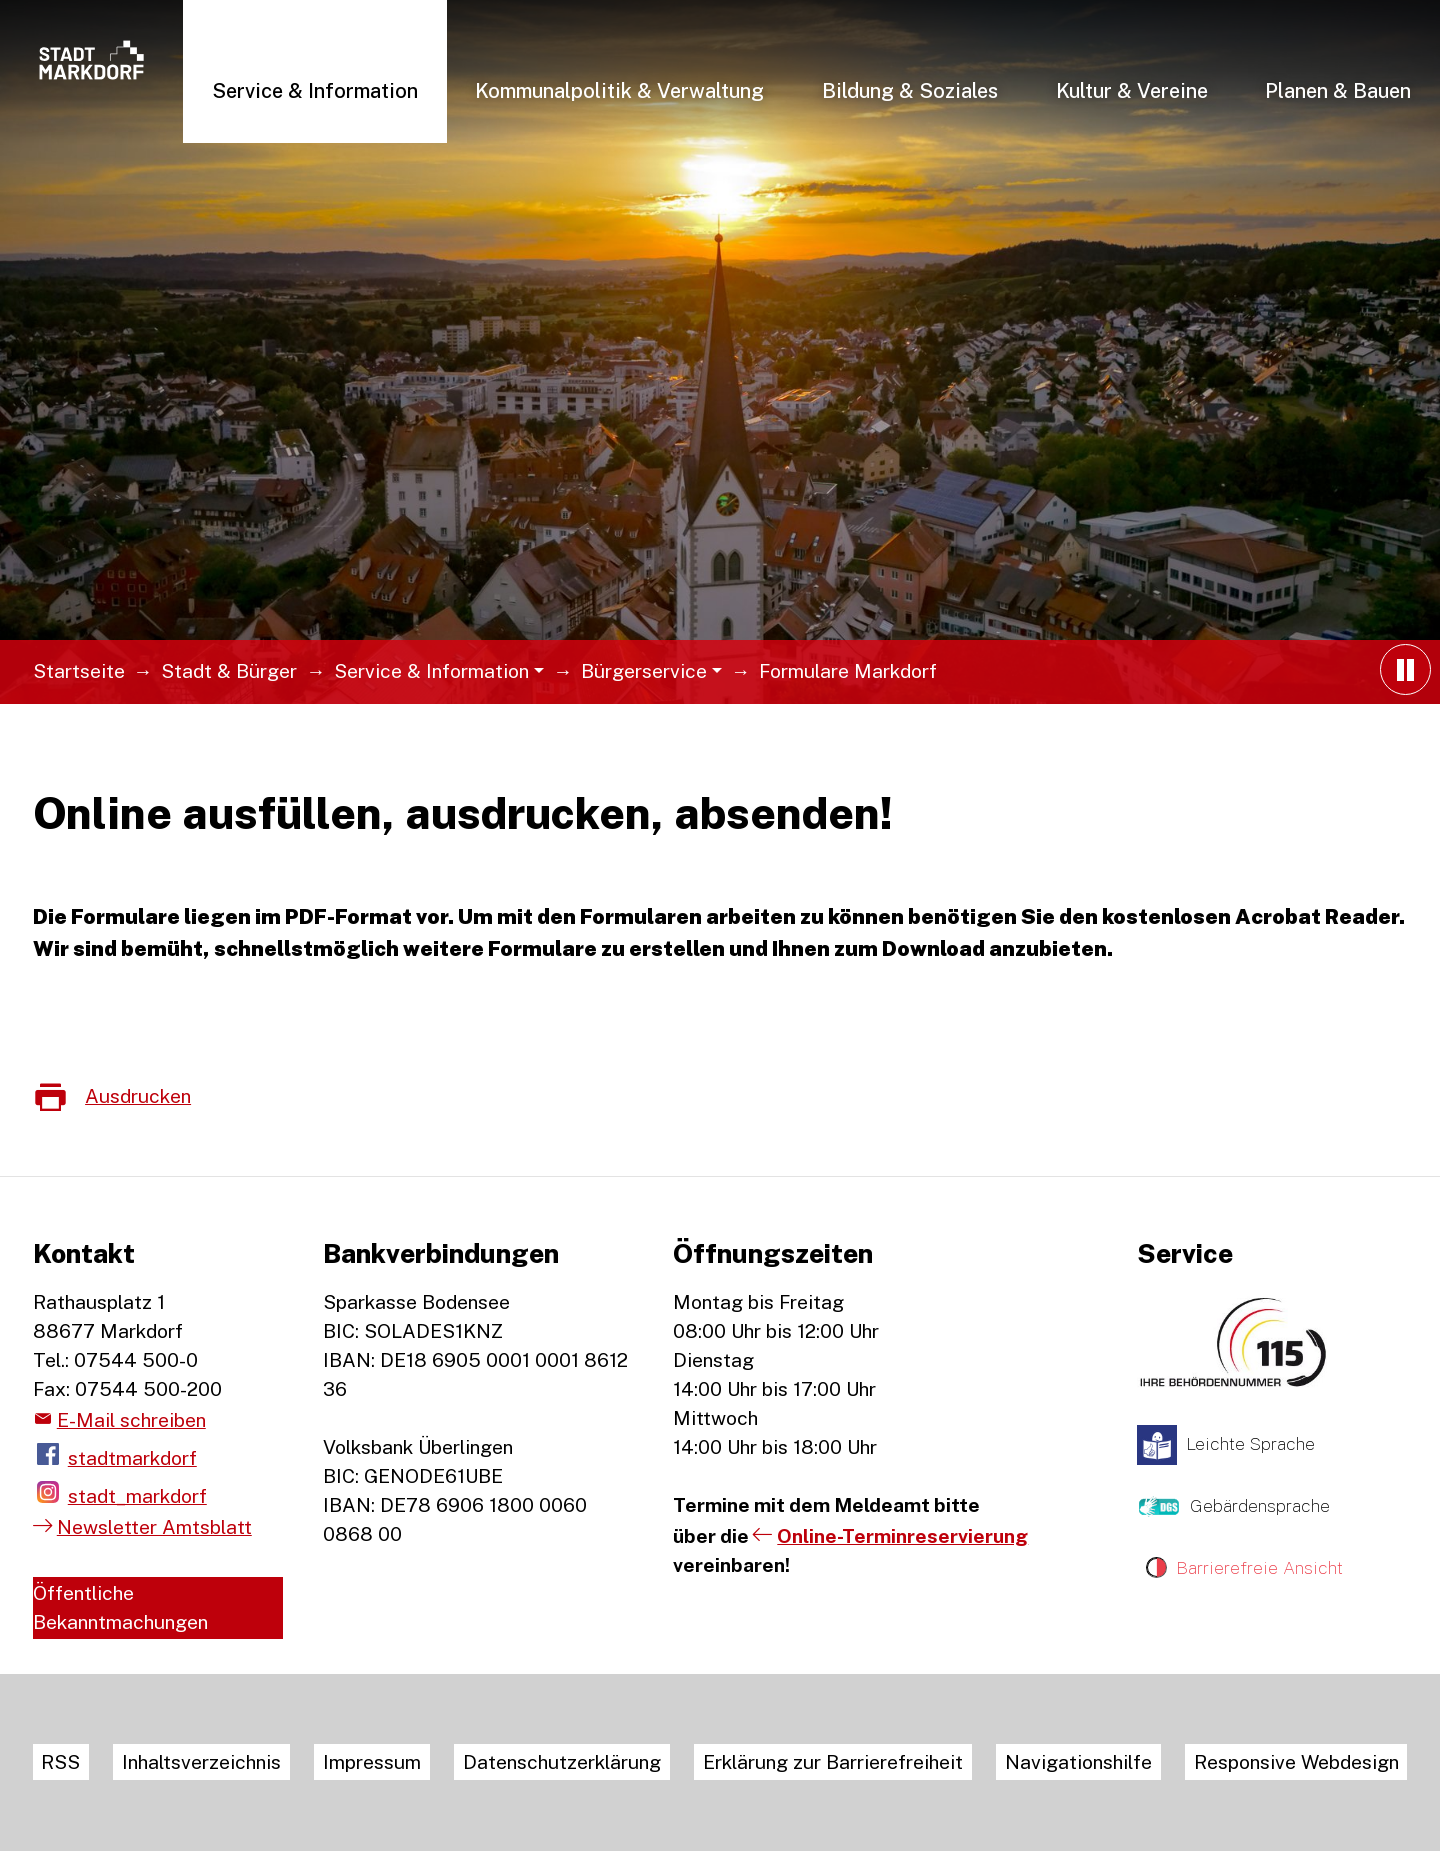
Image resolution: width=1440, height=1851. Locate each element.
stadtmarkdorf (132, 1458)
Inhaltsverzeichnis (201, 1762)
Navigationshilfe (1078, 1762)
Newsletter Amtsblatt (154, 1527)
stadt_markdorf (137, 1496)
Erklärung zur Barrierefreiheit (833, 1762)
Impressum (372, 1762)
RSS (60, 1762)
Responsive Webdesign (1296, 1762)
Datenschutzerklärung (562, 1762)
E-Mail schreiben (131, 1420)
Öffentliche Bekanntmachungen (120, 1607)
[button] (315, 89)
